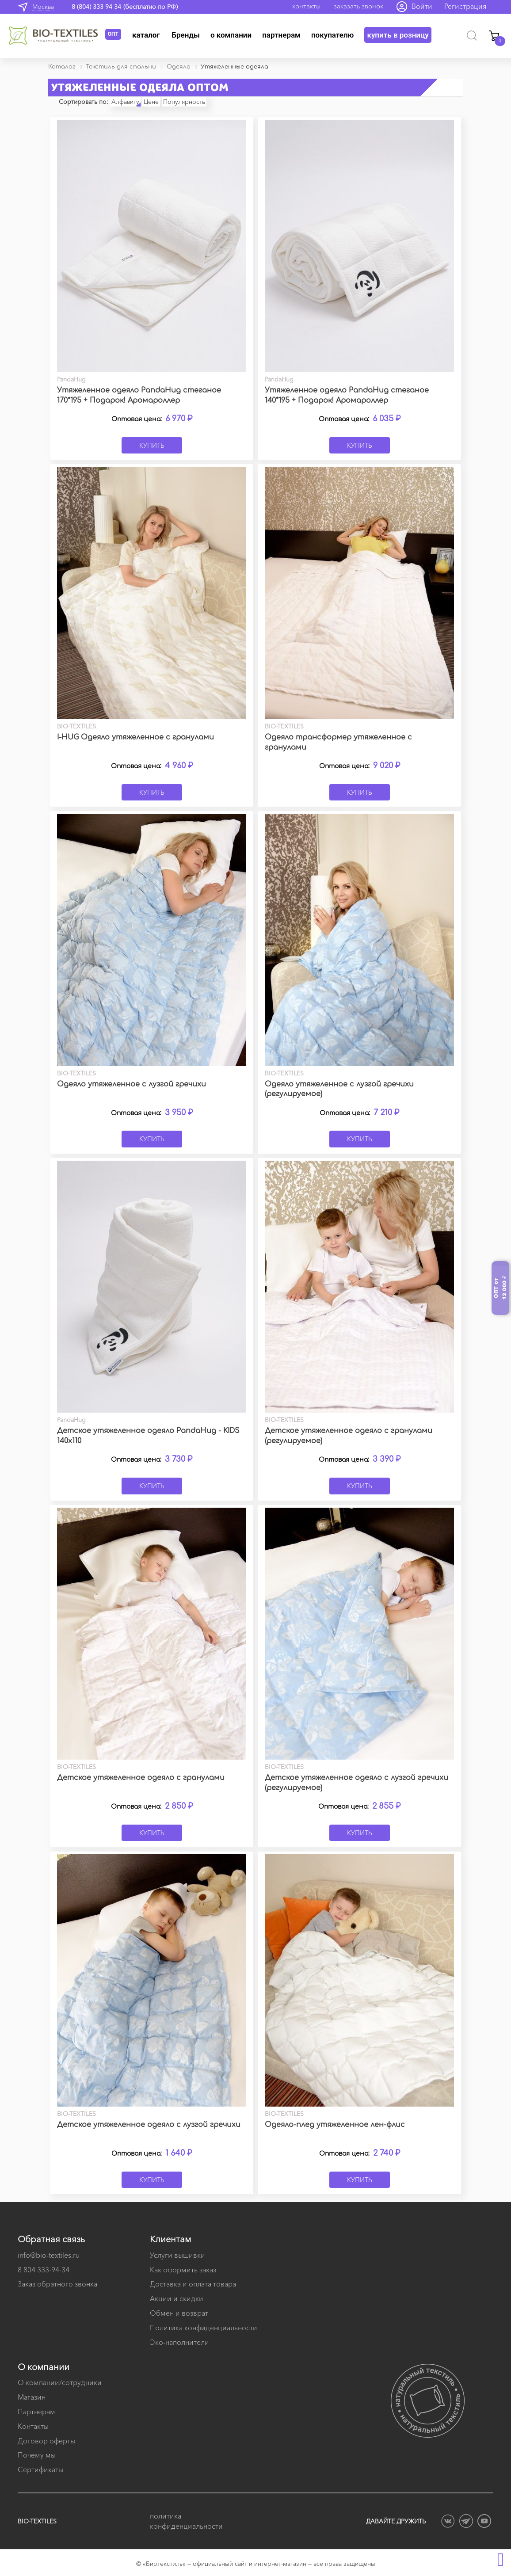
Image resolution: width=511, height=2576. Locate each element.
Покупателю (332, 34)
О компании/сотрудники (60, 2382)
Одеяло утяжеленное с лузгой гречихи (131, 1084)
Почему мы (37, 2454)
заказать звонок (358, 6)
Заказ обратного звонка (57, 2283)
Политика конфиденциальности (203, 2327)
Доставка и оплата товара (193, 2283)
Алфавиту (125, 102)
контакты (306, 6)
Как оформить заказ (183, 2269)
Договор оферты (46, 2440)
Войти (422, 6)
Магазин (32, 2397)
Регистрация (465, 6)
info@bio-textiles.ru (49, 2255)
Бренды (186, 34)
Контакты (33, 2426)
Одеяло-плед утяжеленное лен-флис (335, 2125)
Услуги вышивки (177, 2255)
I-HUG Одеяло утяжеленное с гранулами (135, 737)
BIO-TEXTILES (37, 2521)
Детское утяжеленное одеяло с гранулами (141, 1778)
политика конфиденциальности (186, 2520)
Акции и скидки (176, 2298)
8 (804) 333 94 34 (96, 7)
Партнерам (281, 34)
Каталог (146, 34)
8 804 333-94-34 (43, 2269)
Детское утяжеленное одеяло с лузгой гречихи (148, 2125)
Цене (151, 102)
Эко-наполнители (179, 2342)
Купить (151, 445)
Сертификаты (40, 2469)
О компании (231, 34)
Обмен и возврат (179, 2313)
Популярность (184, 102)
